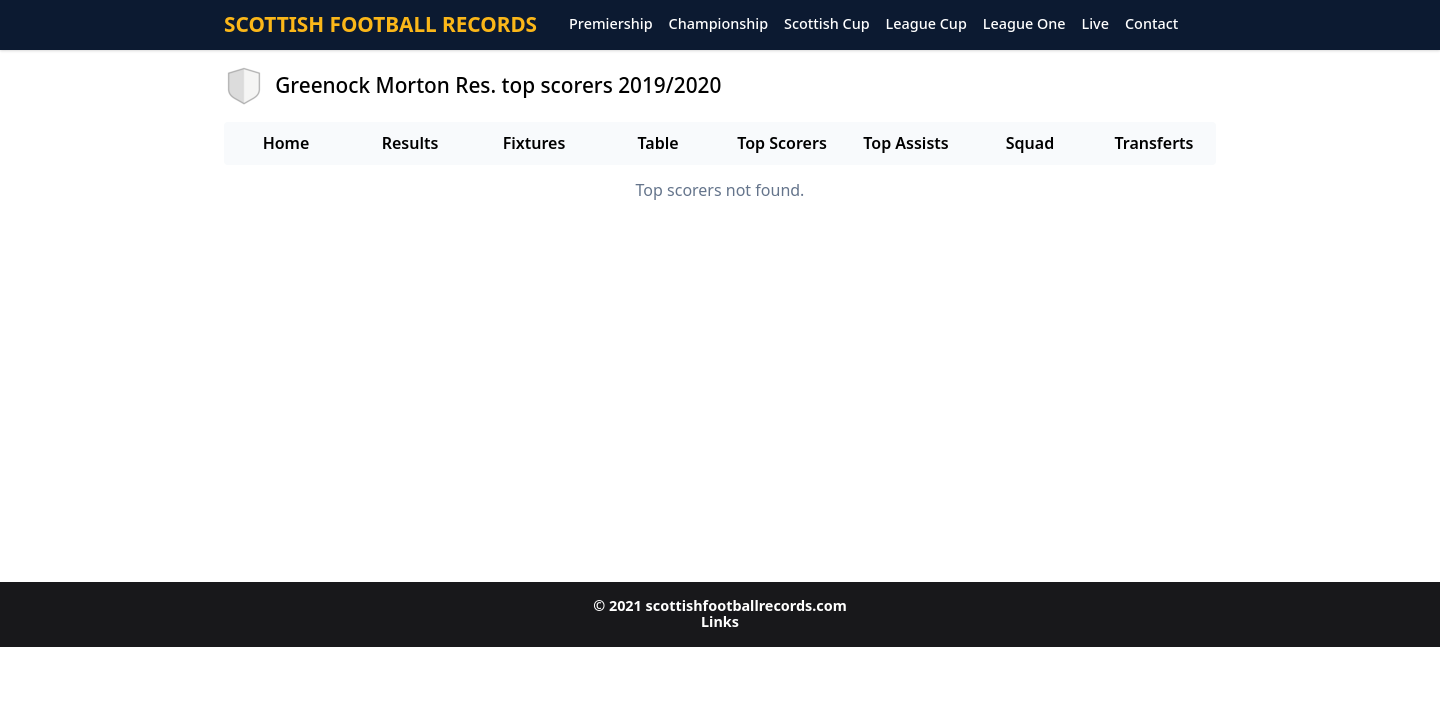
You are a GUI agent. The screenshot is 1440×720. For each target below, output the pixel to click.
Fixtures (534, 143)
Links (720, 621)
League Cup (926, 24)
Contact (1151, 24)
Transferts (1153, 143)
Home (286, 143)
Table (657, 143)
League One (1024, 24)
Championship (718, 24)
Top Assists (905, 143)
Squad (1030, 143)
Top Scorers (782, 143)
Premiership (611, 24)
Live (1095, 24)
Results (410, 143)
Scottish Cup (827, 24)
